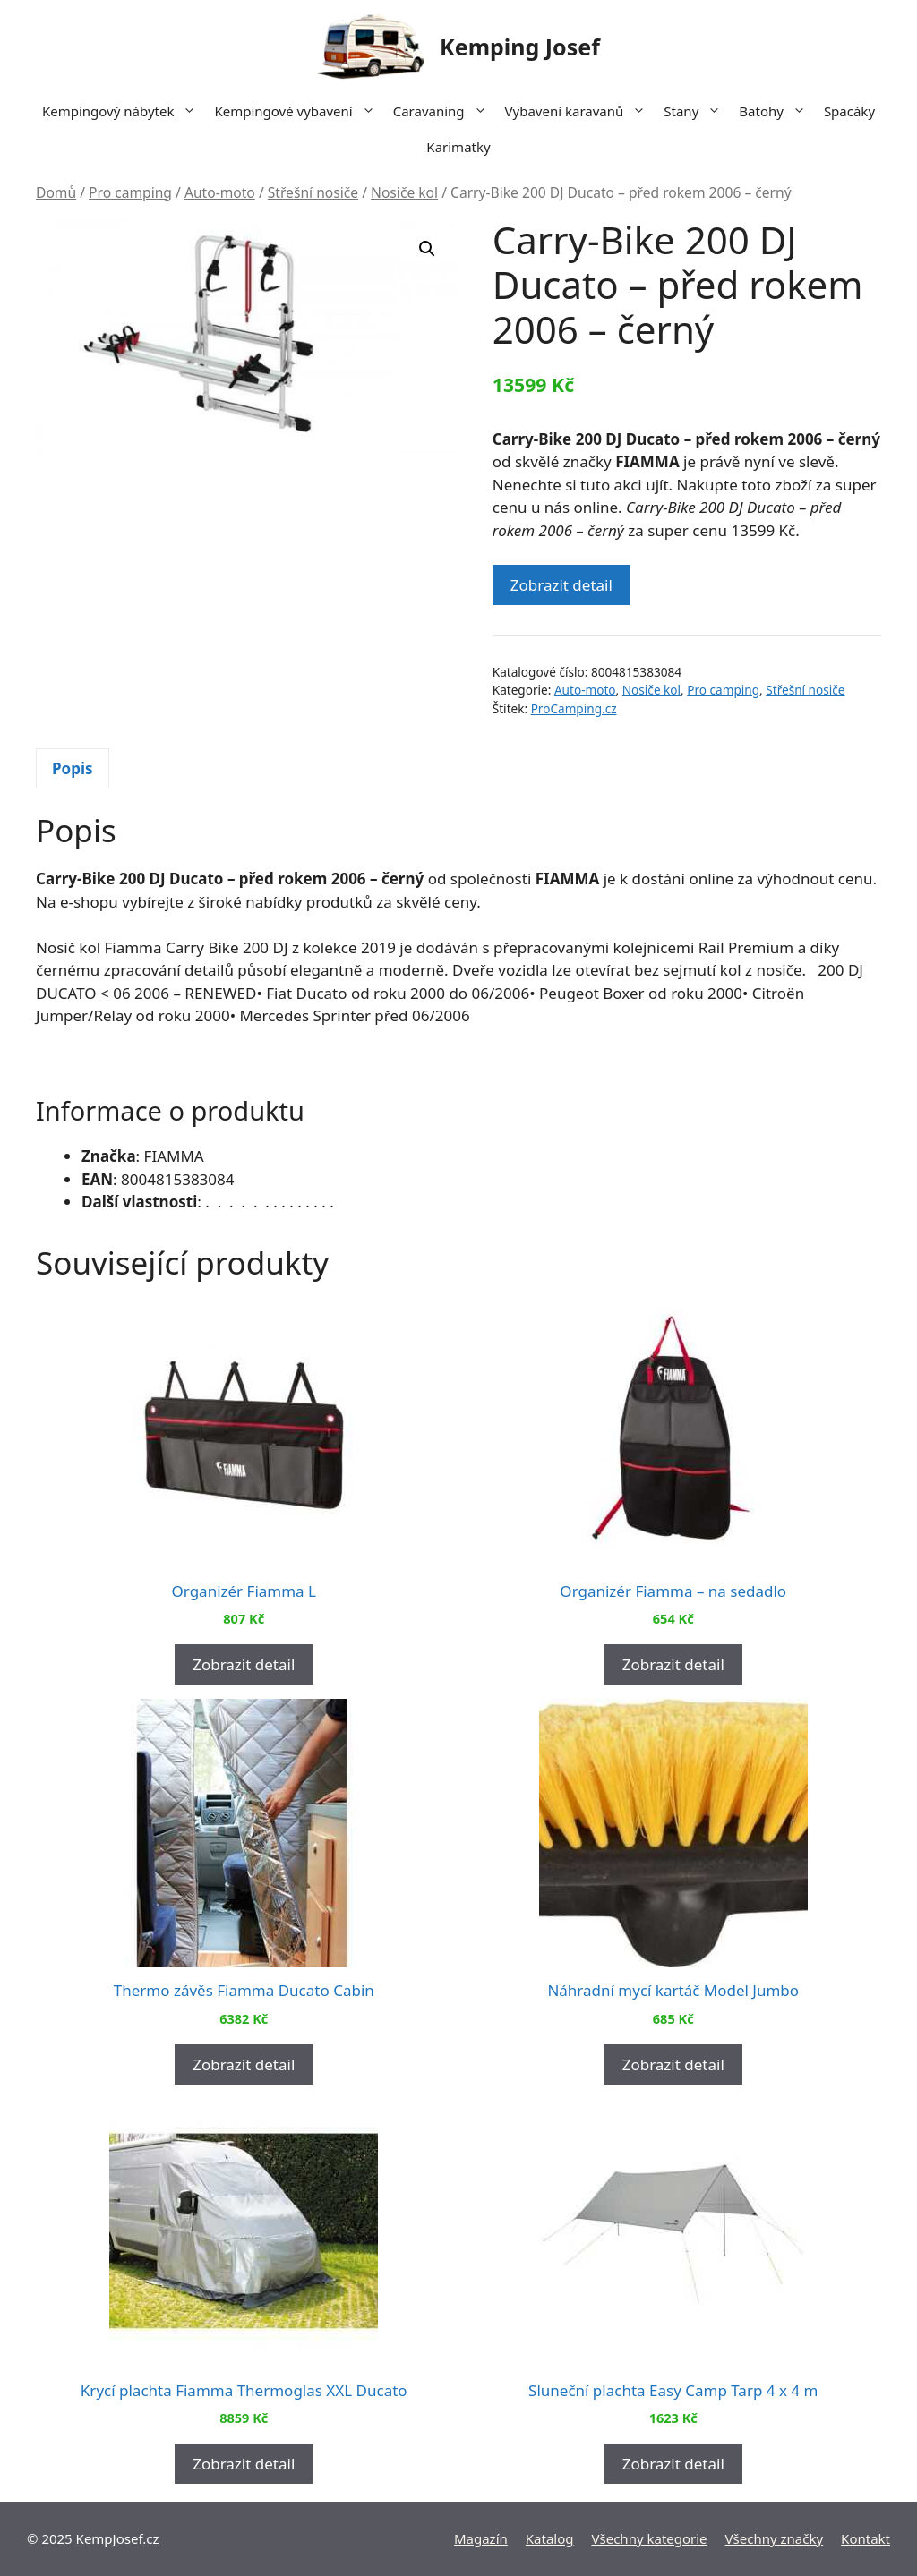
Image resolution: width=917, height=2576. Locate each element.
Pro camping (130, 192)
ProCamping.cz (574, 708)
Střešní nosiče (313, 192)
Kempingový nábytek (123, 111)
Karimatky (458, 147)
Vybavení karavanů (580, 111)
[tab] (72, 768)
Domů (56, 192)
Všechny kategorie (649, 2538)
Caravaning (444, 111)
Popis (72, 768)
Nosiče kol (404, 192)
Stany (697, 111)
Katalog (550, 2538)
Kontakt (865, 2538)
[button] (427, 249)
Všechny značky (774, 2538)
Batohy (777, 111)
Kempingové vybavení (298, 111)
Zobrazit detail (561, 585)
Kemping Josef (520, 46)
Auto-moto (219, 192)
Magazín (481, 2538)
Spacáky (849, 111)
